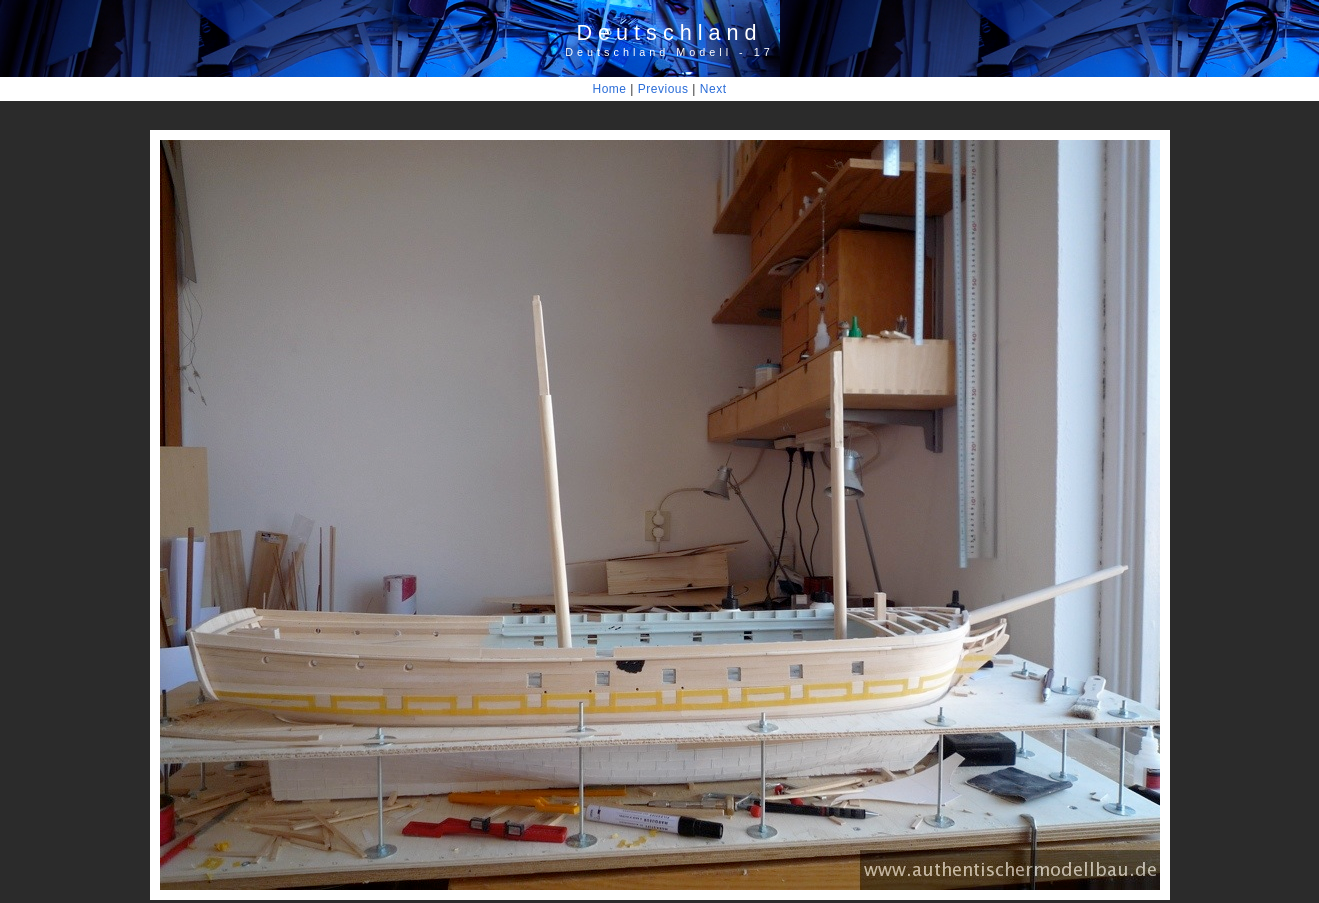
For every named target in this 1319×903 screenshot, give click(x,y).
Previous (663, 89)
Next (713, 89)
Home (610, 89)
